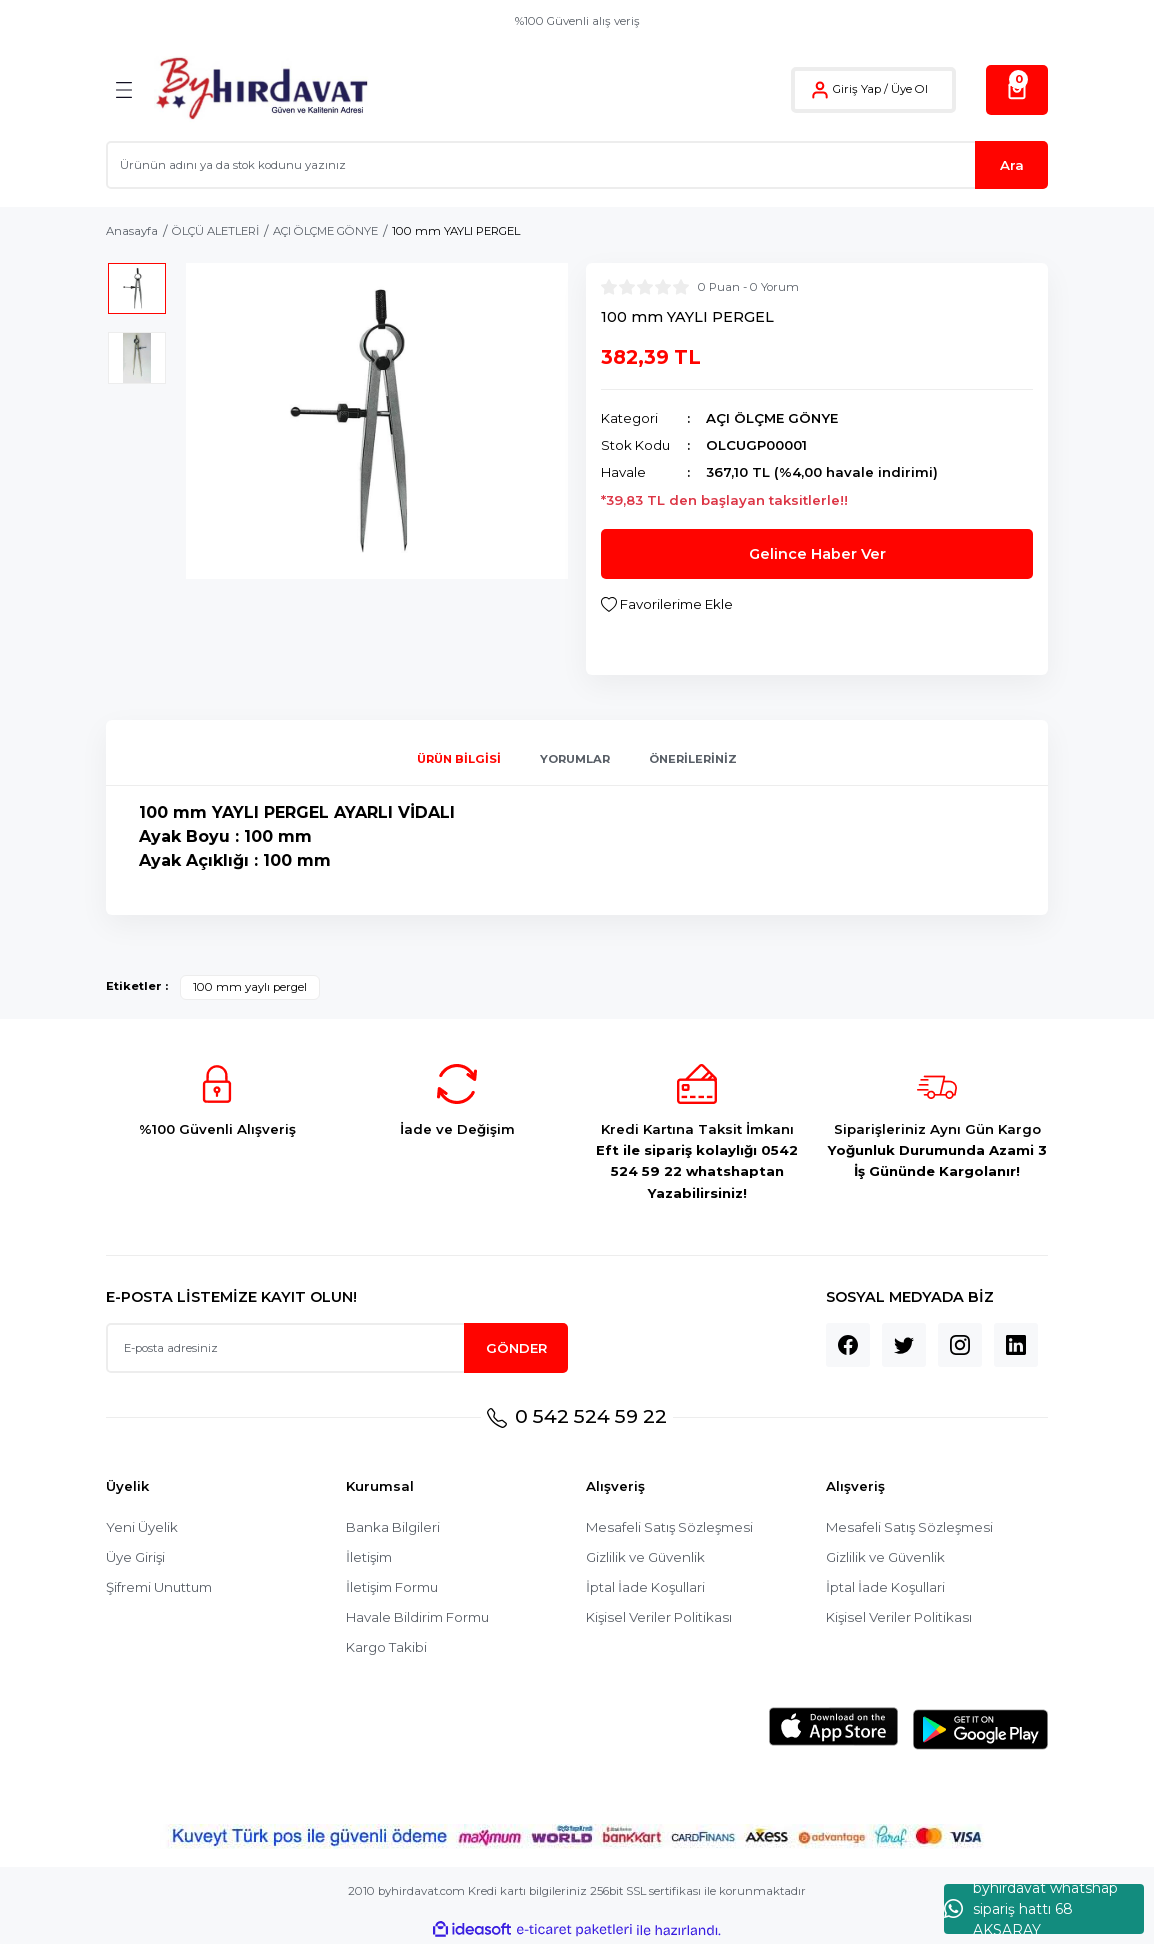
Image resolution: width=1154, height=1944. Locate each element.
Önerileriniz (693, 759)
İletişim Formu (392, 1587)
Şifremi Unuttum (159, 1587)
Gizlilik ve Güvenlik (645, 1557)
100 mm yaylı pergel (250, 987)
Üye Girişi (135, 1557)
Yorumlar (575, 759)
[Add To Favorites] (667, 604)
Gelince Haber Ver (817, 554)
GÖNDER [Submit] (516, 1348)
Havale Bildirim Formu (417, 1617)
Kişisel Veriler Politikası (659, 1617)
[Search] (577, 165)
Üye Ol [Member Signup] (909, 89)
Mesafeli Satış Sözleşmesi (669, 1527)
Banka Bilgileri (393, 1527)
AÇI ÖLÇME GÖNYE (772, 418)
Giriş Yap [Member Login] (857, 89)
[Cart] (1017, 90)
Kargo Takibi (386, 1647)
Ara (1012, 165)
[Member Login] (820, 90)
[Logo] (261, 89)
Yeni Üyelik (142, 1527)
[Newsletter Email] (337, 1348)
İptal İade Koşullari (645, 1587)
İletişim (369, 1557)
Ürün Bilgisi (459, 759)
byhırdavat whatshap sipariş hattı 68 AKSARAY (1031, 1909)
